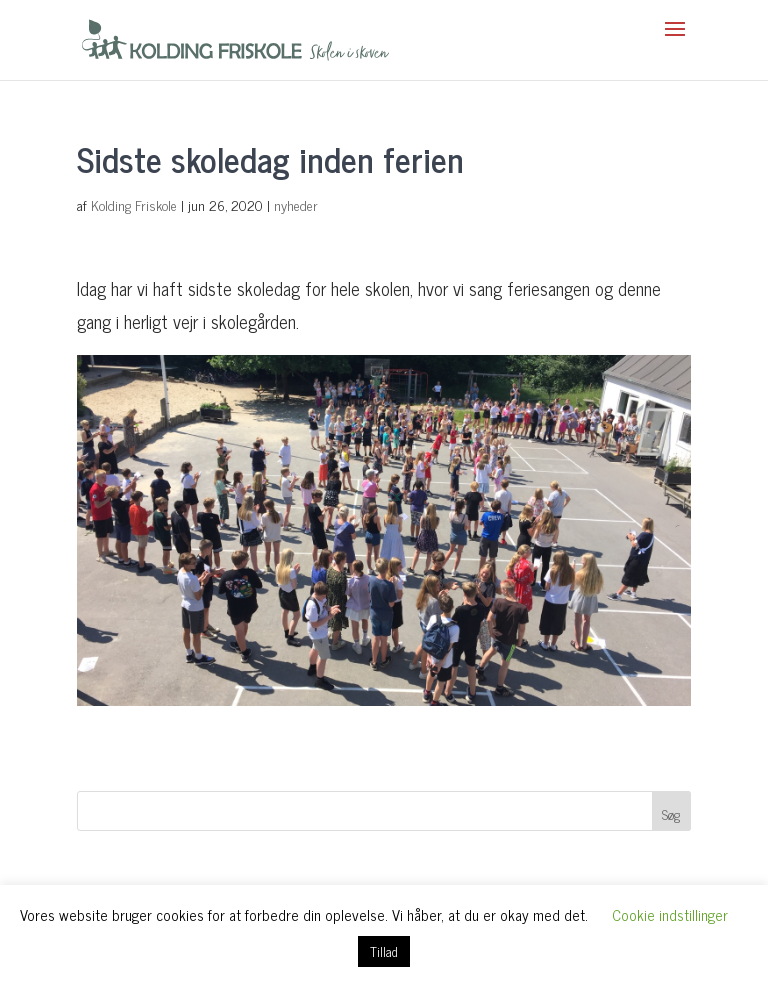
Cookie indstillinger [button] (670, 914)
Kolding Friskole (134, 204)
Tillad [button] (384, 951)
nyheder (296, 204)
